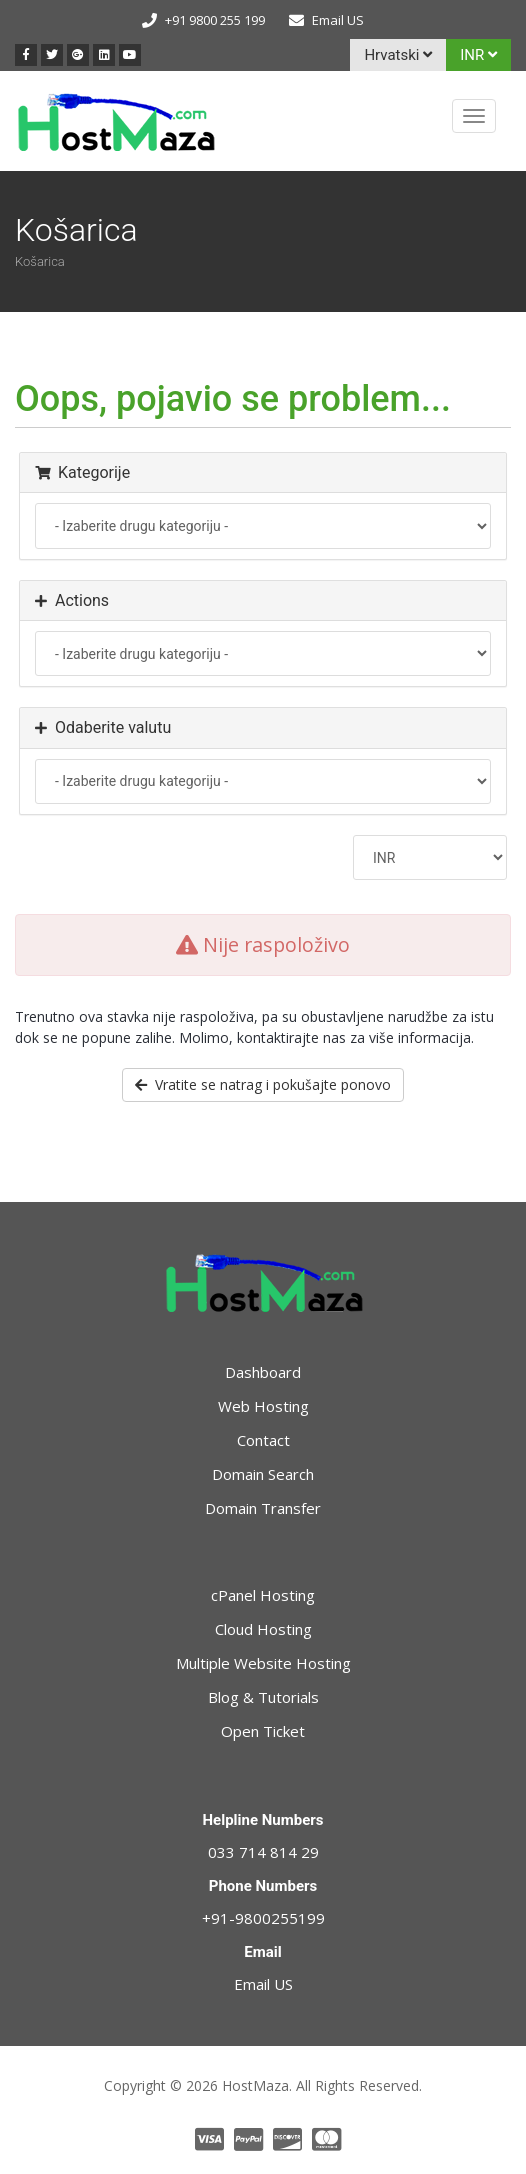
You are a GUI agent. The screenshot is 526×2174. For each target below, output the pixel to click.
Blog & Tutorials (263, 1697)
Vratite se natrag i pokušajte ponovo (263, 1084)
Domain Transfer (263, 1508)
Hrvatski (398, 55)
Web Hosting (263, 1406)
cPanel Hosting (263, 1595)
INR (478, 55)
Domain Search (263, 1474)
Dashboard (263, 1372)
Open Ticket (263, 1731)
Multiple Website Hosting (263, 1663)
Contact (263, 1440)
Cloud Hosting (263, 1629)
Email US (338, 20)
